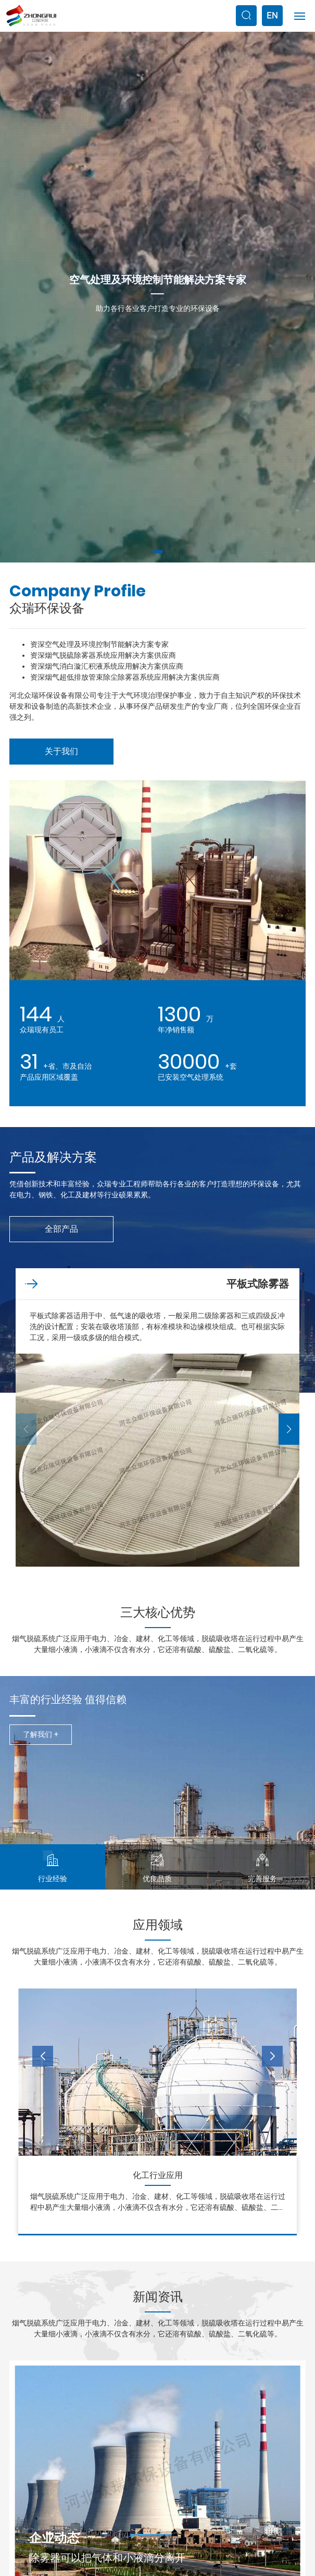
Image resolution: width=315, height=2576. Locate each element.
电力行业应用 (158, 2175)
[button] (158, 551)
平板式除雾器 (257, 1284)
